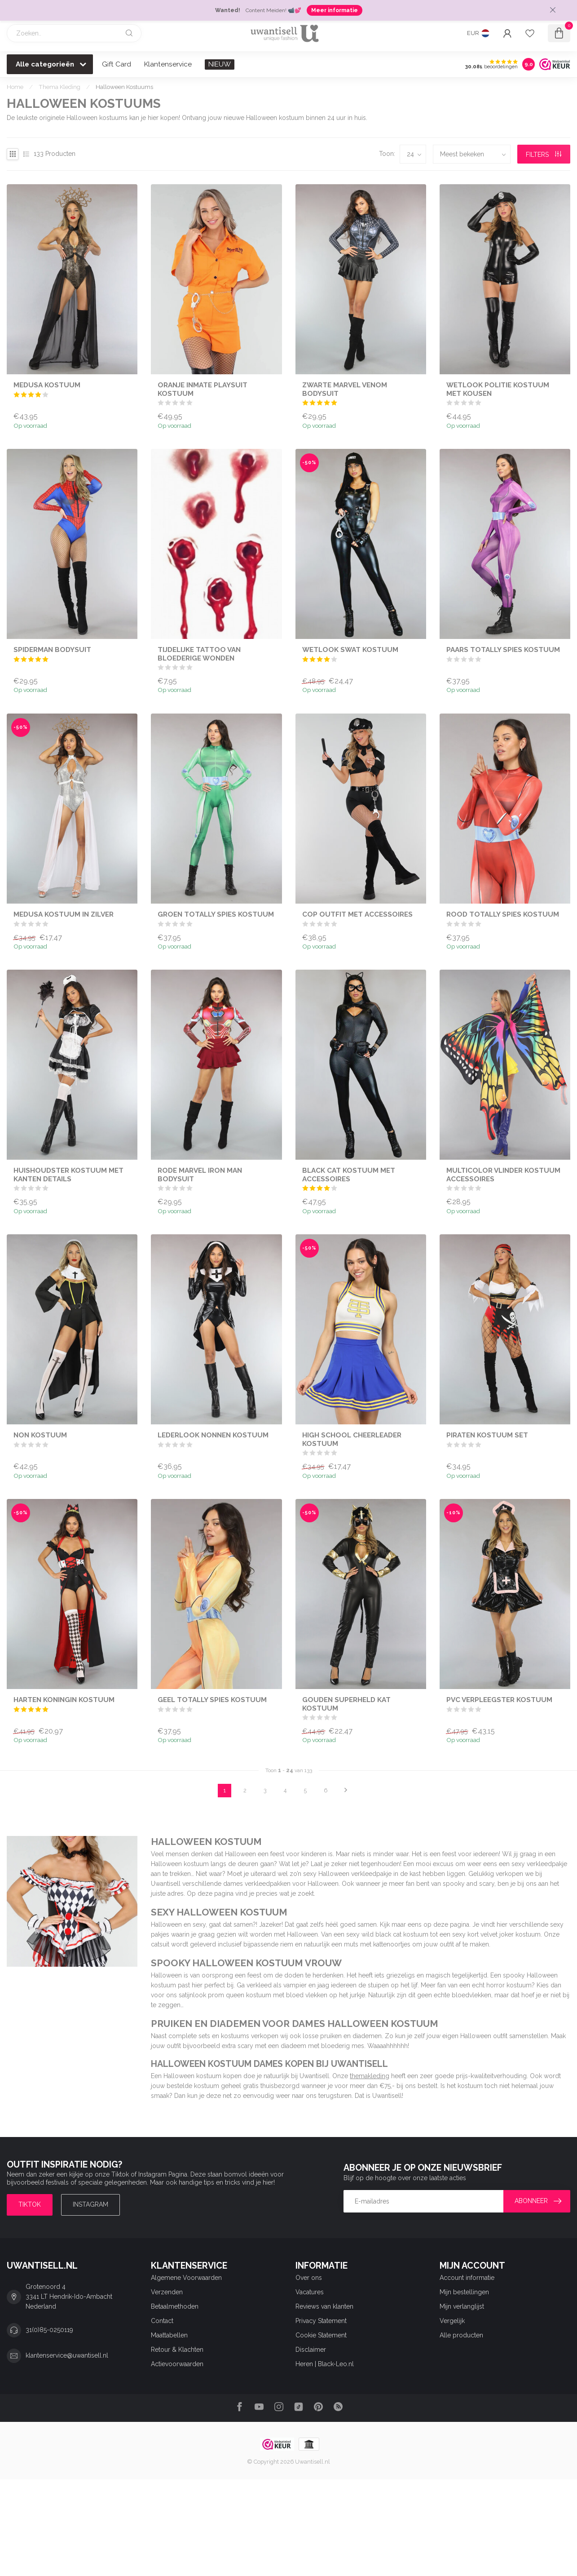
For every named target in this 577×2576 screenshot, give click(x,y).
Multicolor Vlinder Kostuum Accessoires (503, 1174)
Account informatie (467, 2277)
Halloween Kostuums (124, 86)
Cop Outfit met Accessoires (357, 914)
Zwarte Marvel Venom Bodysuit (344, 389)
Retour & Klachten (177, 2349)
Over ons (308, 2277)
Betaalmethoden (174, 2306)
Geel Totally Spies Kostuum (212, 1700)
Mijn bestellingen (464, 2292)
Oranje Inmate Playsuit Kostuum (202, 389)
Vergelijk (452, 2320)
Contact (162, 2320)
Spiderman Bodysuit (52, 650)
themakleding (369, 2075)
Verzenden (167, 2292)
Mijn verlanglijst (462, 2306)
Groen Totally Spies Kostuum (216, 914)
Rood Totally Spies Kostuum (502, 914)
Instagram (90, 2204)
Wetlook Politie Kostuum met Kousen (497, 389)
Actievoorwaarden (177, 2364)
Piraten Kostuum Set (487, 1435)
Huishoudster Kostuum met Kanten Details (68, 1174)
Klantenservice (168, 64)
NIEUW (219, 64)
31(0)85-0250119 (49, 2329)
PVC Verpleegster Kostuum (499, 1700)
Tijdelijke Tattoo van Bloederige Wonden (199, 654)
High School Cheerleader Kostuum (351, 1439)
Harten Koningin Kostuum (64, 1700)
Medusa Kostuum (46, 385)
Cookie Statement (321, 2335)
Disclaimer (310, 2349)
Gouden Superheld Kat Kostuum (346, 1704)
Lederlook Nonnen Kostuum (213, 1435)
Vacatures (309, 2292)
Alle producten (461, 2335)
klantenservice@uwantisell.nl (67, 2355)
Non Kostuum (40, 1435)
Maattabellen (169, 2335)
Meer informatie (334, 10)
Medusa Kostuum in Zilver (63, 914)
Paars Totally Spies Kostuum (503, 650)
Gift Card (116, 64)
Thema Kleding (59, 86)
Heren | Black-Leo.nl (324, 2364)
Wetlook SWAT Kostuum (350, 650)
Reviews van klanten (324, 2306)
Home (15, 86)
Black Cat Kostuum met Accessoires (348, 1174)
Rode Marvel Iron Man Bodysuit (200, 1174)
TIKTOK (29, 2204)
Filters (543, 154)
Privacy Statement (321, 2320)
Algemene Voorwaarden (186, 2277)
